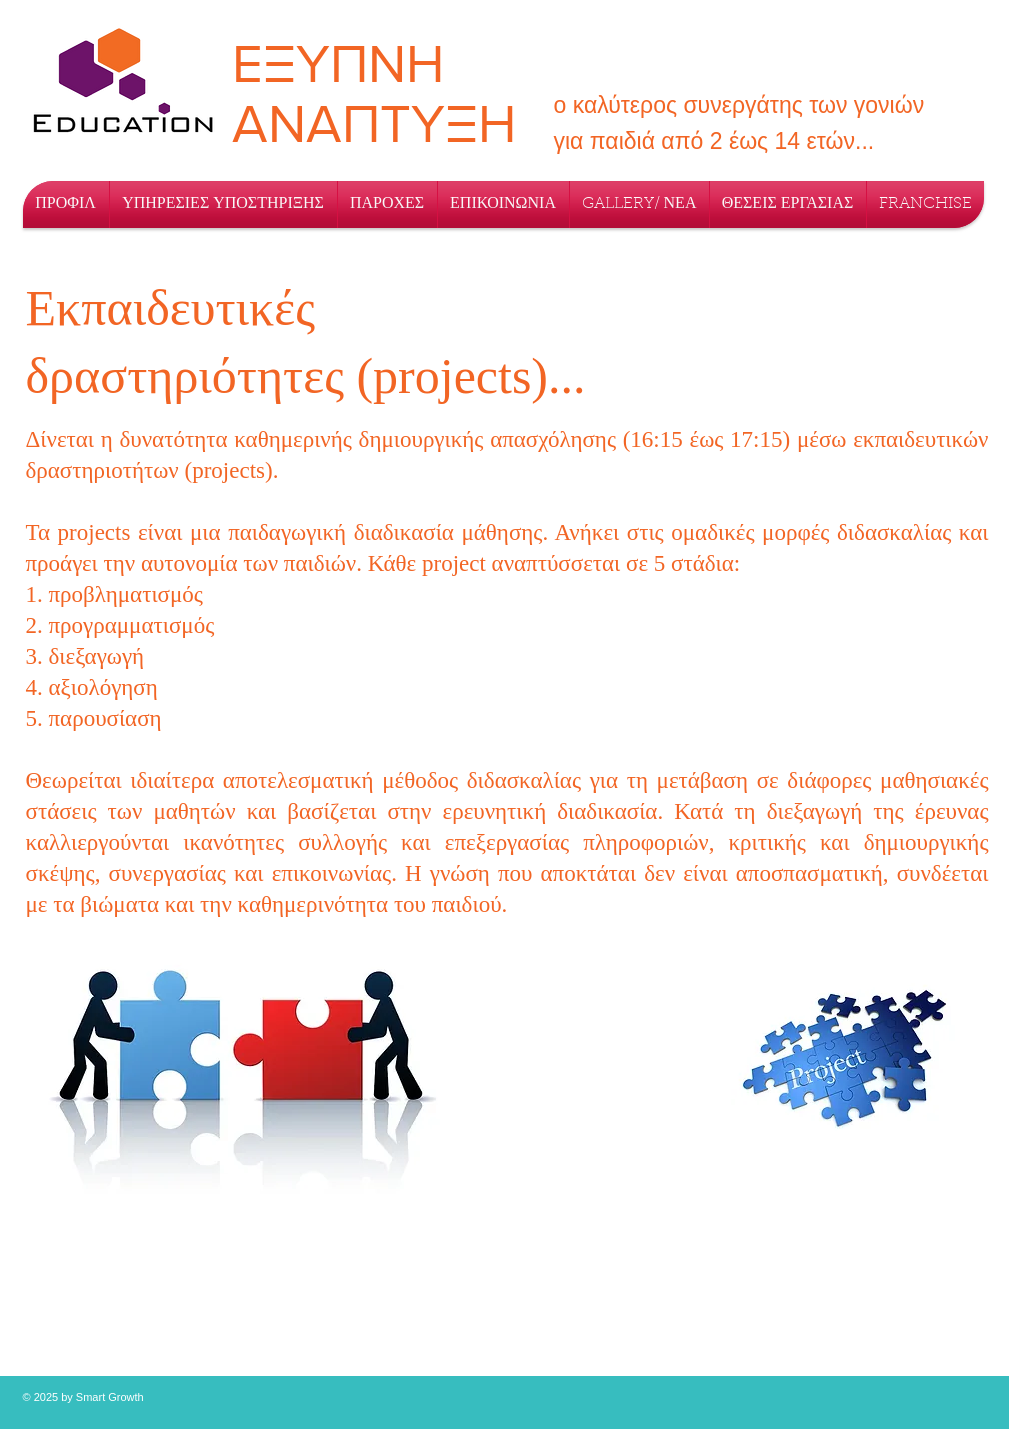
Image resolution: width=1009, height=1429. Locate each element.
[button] (223, 204)
